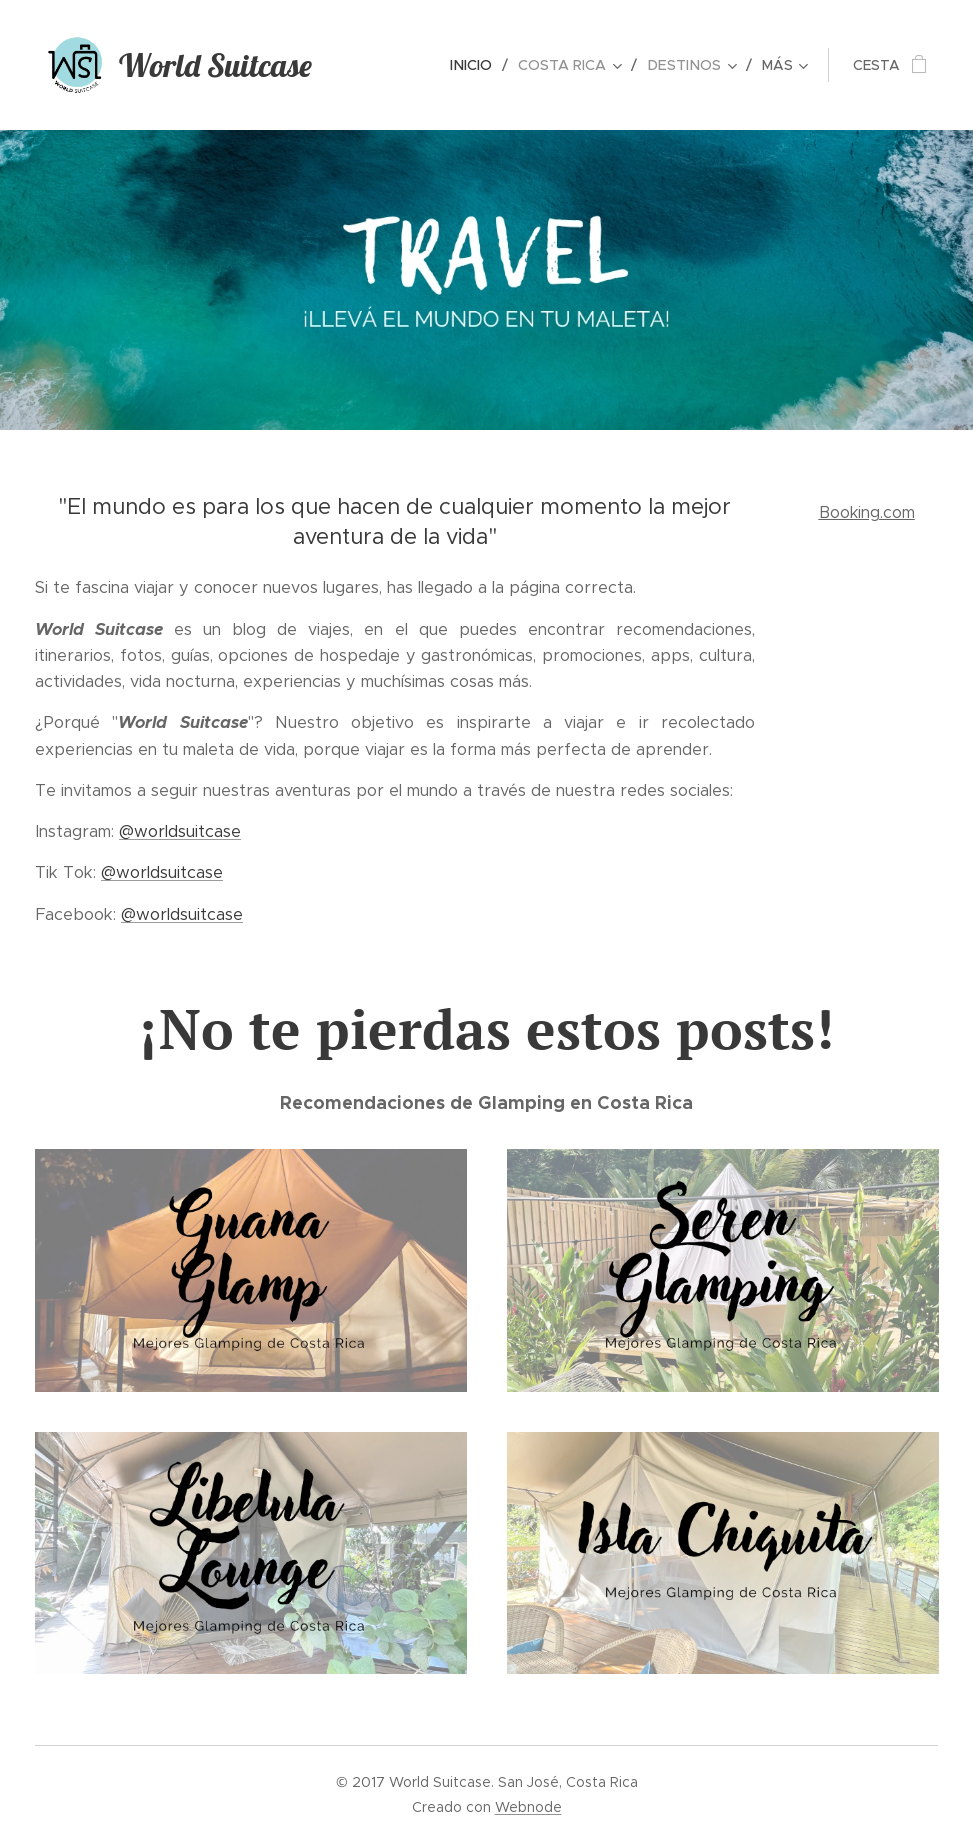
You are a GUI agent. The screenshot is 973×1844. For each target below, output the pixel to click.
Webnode (528, 1807)
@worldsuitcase (180, 831)
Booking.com (866, 512)
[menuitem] (380, 65)
